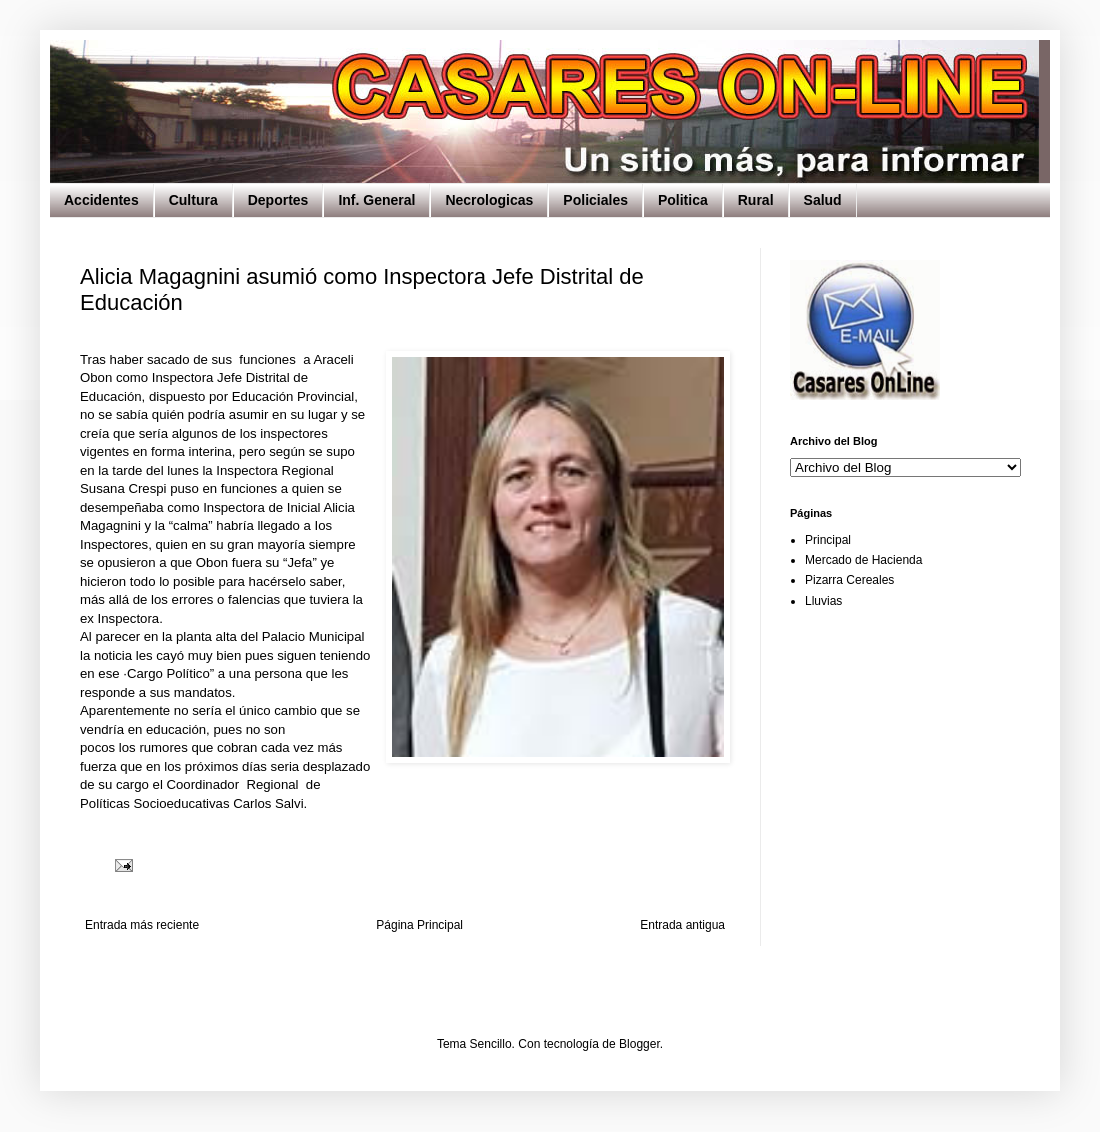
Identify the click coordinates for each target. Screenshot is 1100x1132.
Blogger (639, 1044)
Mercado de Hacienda (863, 560)
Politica (683, 200)
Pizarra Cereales (849, 580)
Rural (756, 200)
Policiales (595, 200)
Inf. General (376, 200)
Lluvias (823, 601)
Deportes (278, 200)
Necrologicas (489, 200)
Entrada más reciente (142, 925)
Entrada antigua (682, 925)
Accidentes (101, 200)
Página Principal (419, 925)
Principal (828, 540)
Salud (823, 200)
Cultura (193, 200)
